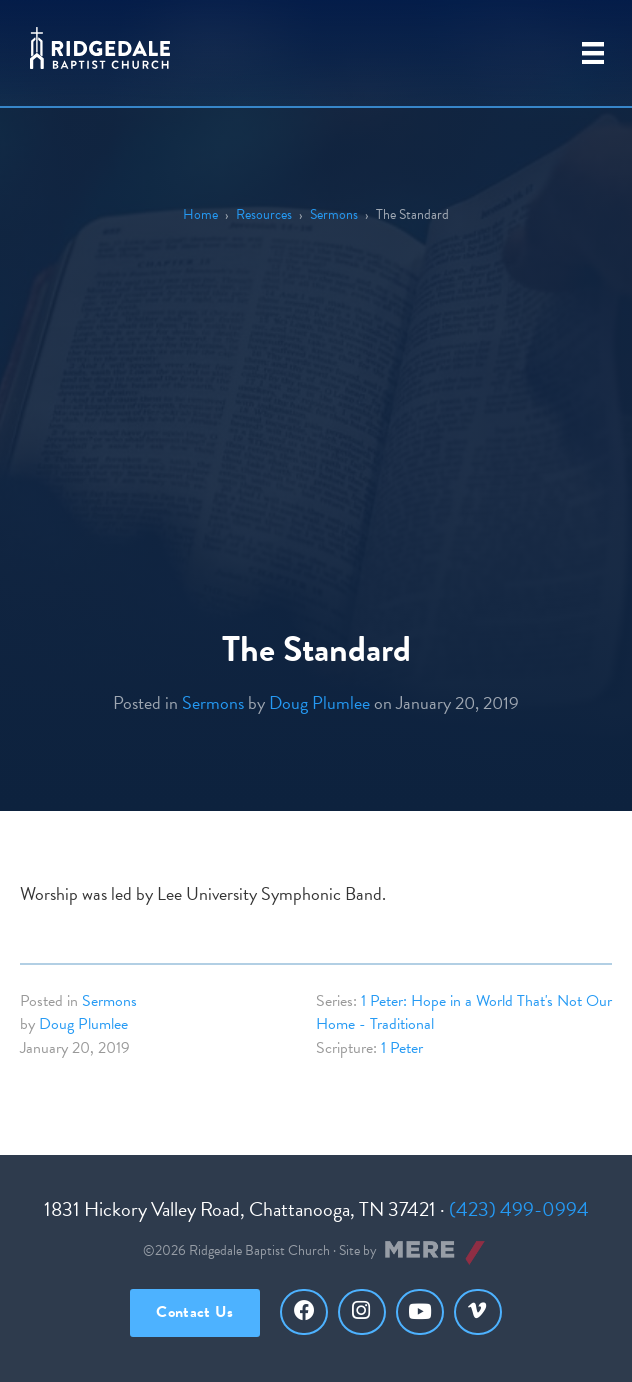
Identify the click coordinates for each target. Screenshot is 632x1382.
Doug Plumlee (319, 702)
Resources (264, 214)
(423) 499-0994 (519, 1209)
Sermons (334, 214)
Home (200, 214)
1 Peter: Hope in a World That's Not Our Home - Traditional (464, 1012)
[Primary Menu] (593, 53)
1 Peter (402, 1048)
